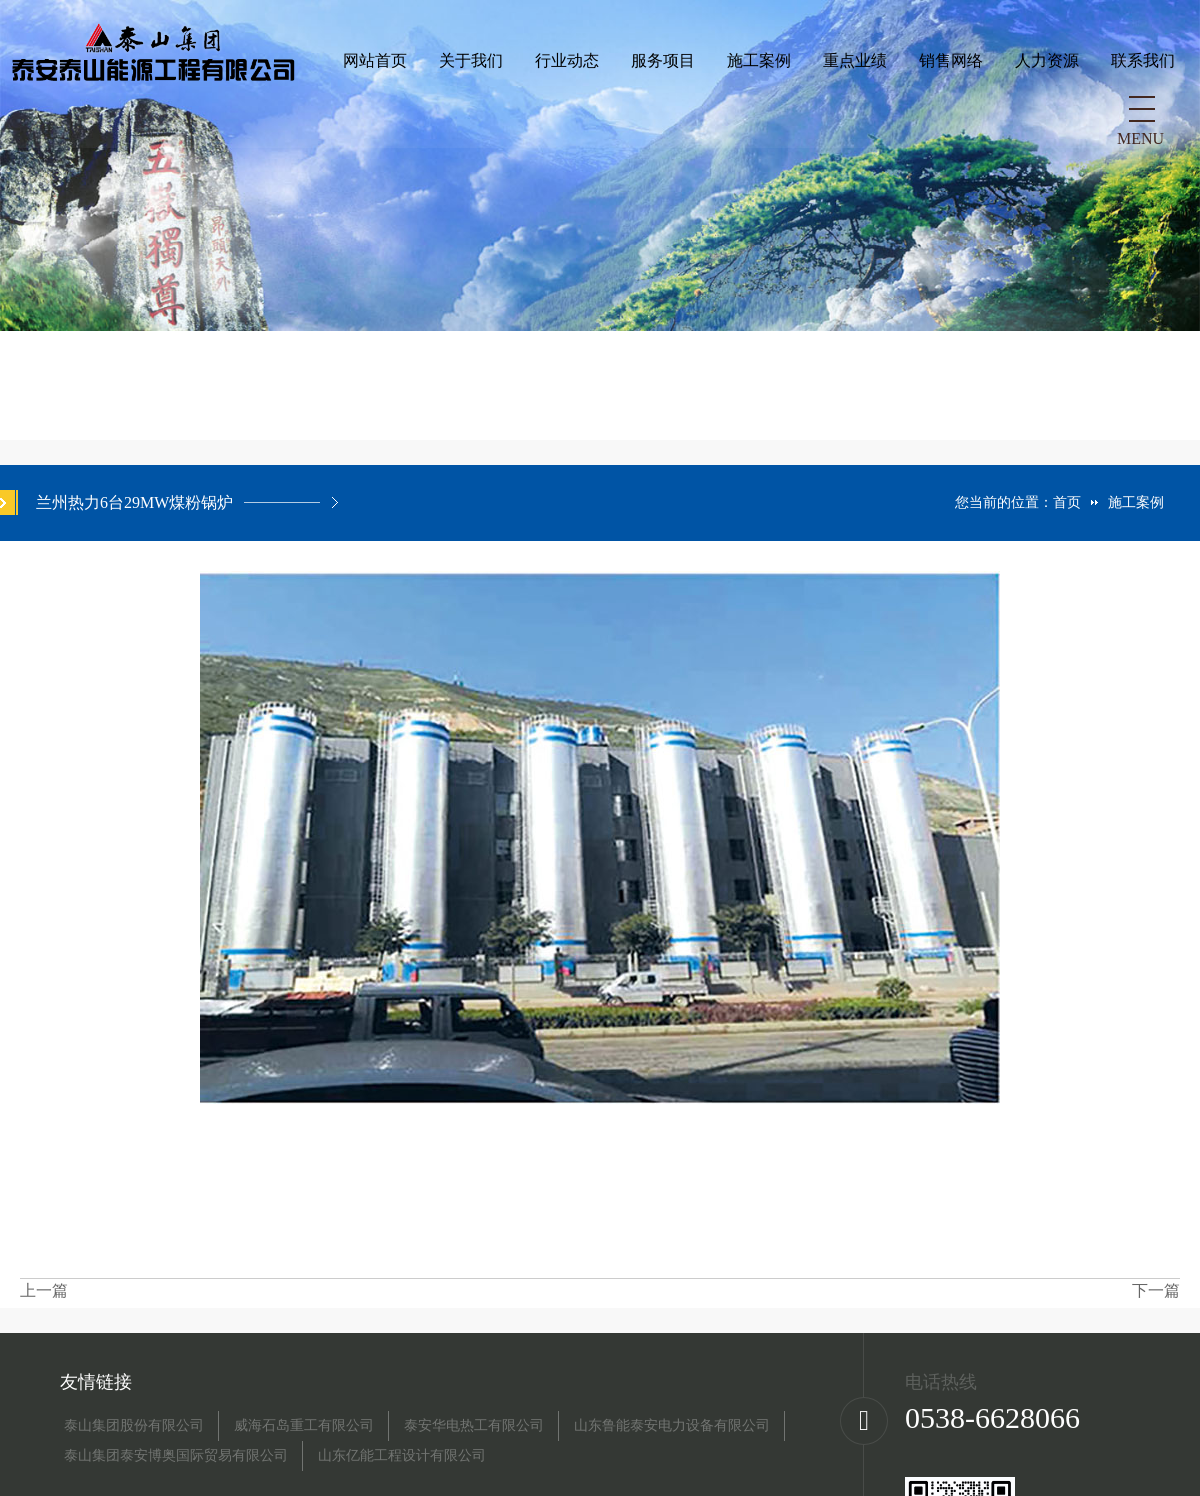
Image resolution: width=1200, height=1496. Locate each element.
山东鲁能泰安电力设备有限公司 (672, 1426)
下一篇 (1156, 1290)
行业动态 (276, 112)
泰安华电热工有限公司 (474, 1426)
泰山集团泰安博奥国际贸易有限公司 (176, 1456)
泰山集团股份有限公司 (134, 1426)
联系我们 (852, 112)
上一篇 (44, 1290)
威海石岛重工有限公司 (304, 1426)
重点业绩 (564, 112)
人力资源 (756, 112)
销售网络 (660, 112)
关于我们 (180, 112)
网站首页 (84, 112)
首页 (1067, 502)
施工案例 (468, 112)
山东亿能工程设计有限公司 (402, 1456)
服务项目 (372, 112)
